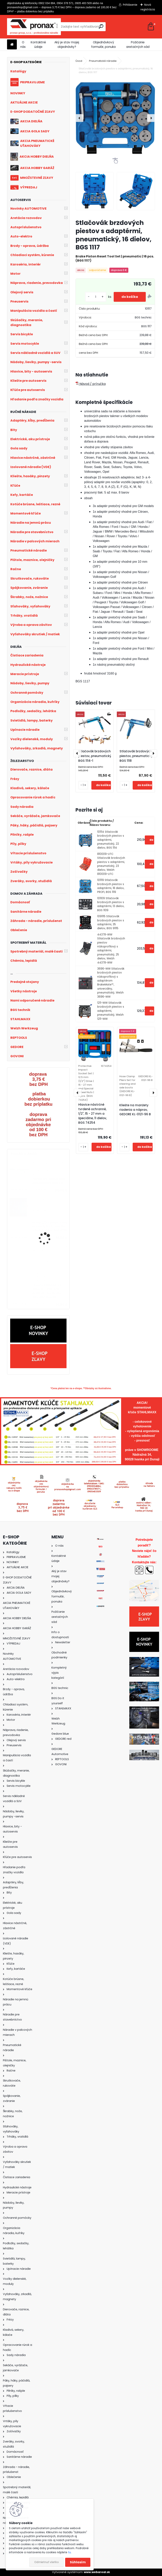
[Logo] (34, 26)
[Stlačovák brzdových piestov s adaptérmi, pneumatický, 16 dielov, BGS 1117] (115, 118)
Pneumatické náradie (103, 61)
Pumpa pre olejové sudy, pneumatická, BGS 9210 (49, 1181)
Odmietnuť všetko (46, 2562)
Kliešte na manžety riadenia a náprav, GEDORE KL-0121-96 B (135, 1109)
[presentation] (79, 118)
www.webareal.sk (97, 2572)
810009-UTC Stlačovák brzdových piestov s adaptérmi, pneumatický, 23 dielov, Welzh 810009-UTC (111, 864)
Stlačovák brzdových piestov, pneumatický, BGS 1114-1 (95, 756)
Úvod (79, 61)
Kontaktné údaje (38, 44)
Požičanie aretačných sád (137, 44)
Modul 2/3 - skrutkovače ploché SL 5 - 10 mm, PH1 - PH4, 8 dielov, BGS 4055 (49, 1227)
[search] (101, 26)
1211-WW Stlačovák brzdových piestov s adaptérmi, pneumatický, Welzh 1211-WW (110, 1011)
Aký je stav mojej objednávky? (66, 44)
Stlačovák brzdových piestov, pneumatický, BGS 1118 (136, 756)
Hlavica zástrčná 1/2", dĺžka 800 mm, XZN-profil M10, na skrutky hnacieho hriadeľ (47, 1291)
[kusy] (96, 297)
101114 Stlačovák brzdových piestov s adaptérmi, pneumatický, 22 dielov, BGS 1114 (110, 840)
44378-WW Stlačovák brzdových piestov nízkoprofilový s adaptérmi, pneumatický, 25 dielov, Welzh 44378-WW (111, 948)
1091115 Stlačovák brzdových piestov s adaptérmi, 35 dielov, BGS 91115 (110, 922)
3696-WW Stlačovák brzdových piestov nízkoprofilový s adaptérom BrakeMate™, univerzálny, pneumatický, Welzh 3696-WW (110, 983)
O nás (23, 44)
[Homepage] (12, 44)
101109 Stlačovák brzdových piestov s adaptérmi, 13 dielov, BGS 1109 (110, 904)
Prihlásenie (130, 5)
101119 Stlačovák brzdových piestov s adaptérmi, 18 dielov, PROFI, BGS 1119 (110, 886)
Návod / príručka (91, 384)
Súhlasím (78, 2562)
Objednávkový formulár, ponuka (103, 44)
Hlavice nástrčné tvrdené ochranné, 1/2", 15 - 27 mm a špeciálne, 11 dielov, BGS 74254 (92, 1113)
